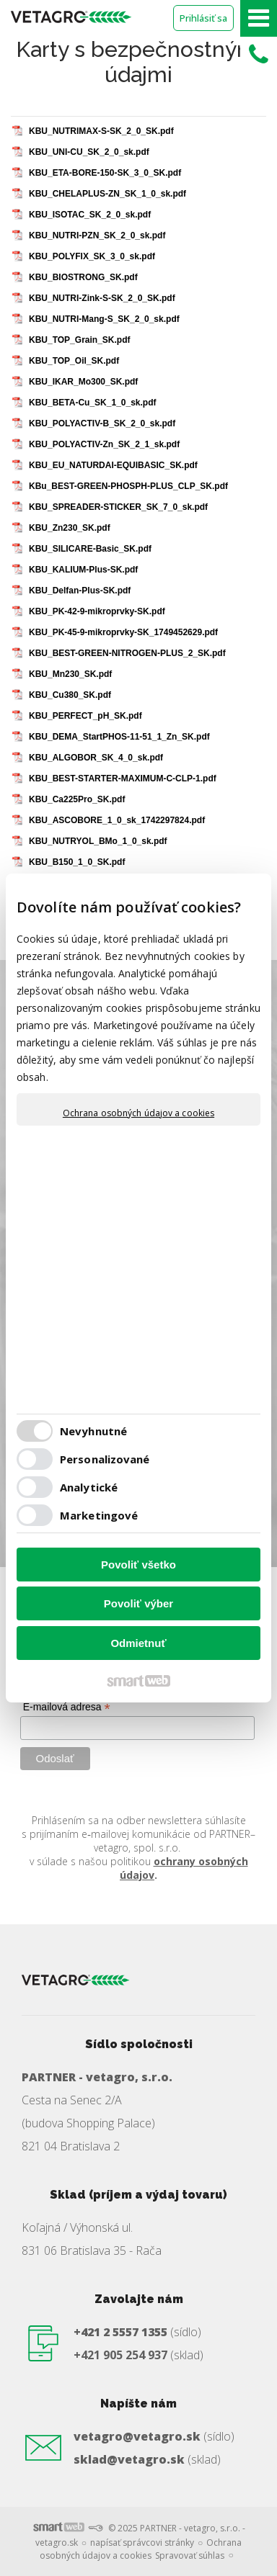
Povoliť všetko (138, 1564)
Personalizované (105, 1459)
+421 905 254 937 (120, 2355)
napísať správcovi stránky (142, 2542)
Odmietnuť (138, 1643)
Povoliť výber (138, 1603)
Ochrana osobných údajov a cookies (138, 1113)
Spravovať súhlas (189, 2555)
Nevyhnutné (93, 1431)
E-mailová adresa (66, 1707)
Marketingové (99, 1515)
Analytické (89, 1487)
